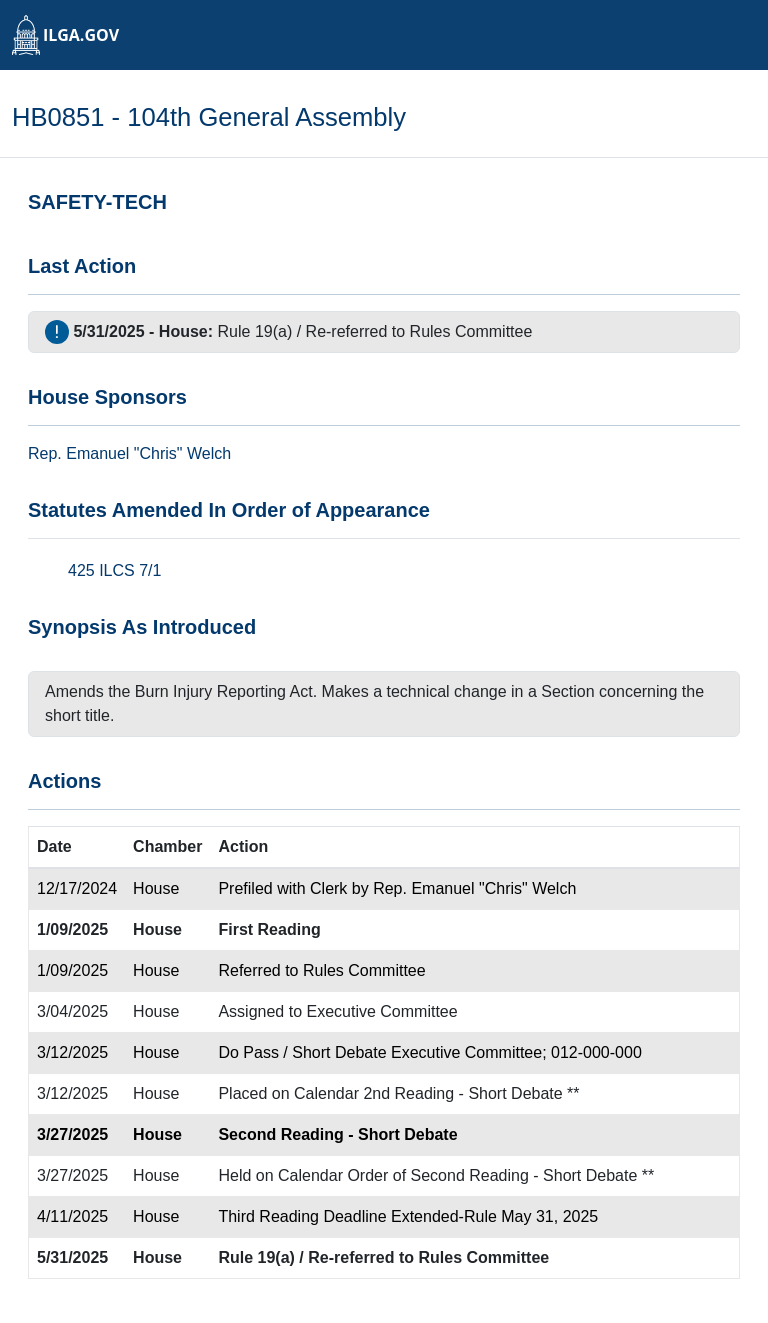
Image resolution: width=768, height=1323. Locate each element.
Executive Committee (382, 1011)
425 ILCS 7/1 (114, 570)
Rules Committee (471, 331)
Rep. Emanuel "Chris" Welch (474, 888)
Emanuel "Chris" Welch (148, 453)
